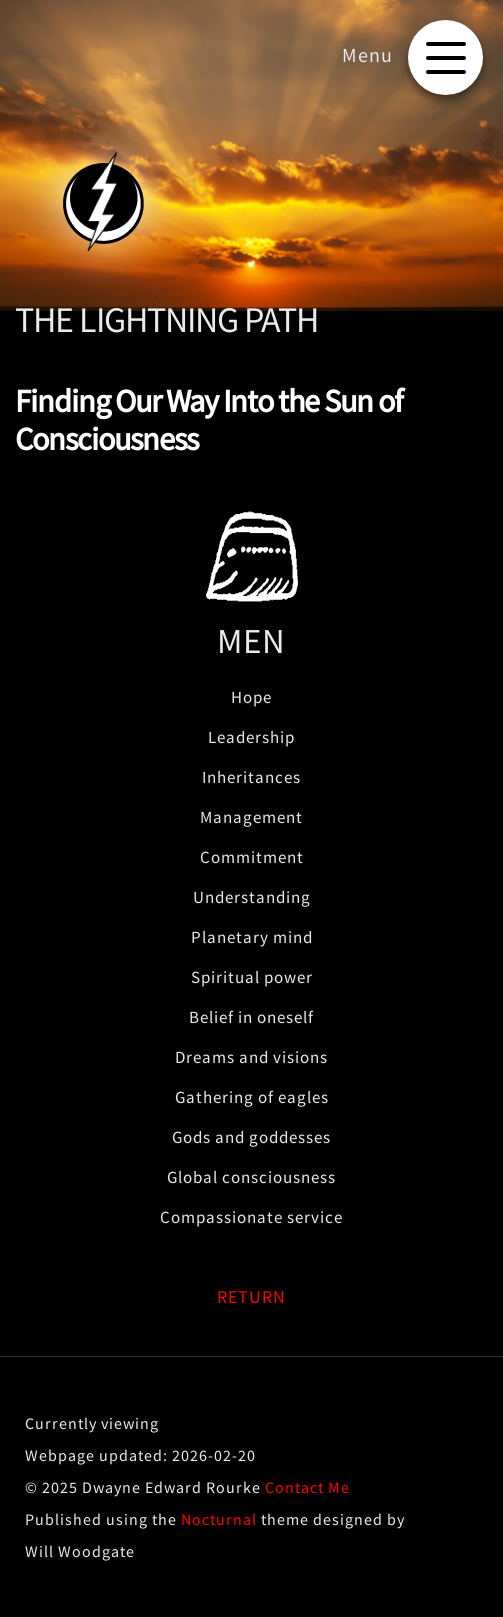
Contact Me (307, 1487)
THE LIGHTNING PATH (166, 319)
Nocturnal (219, 1519)
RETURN (251, 1296)
